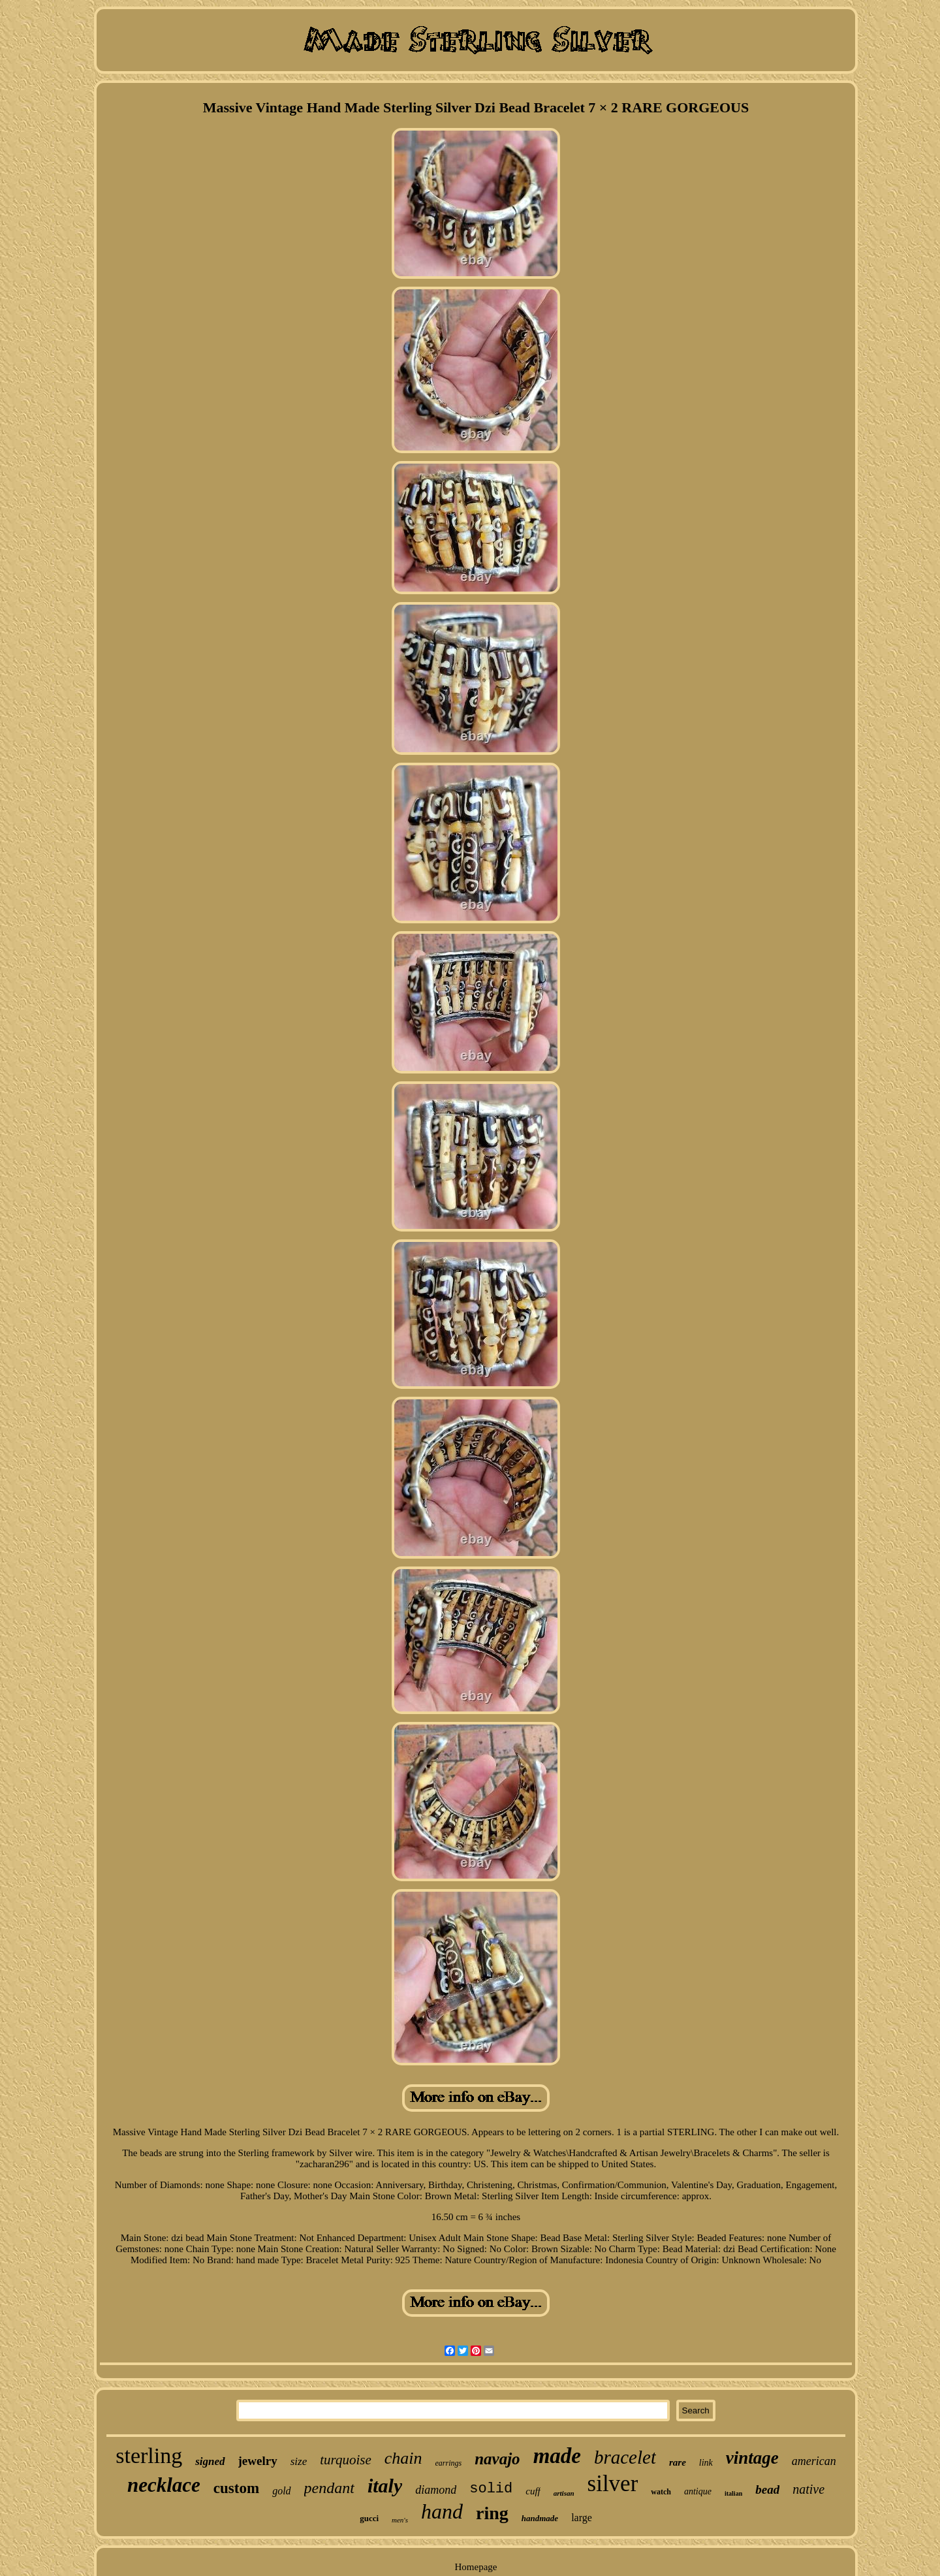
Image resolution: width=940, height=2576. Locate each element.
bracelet (625, 2457)
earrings (448, 2463)
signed (210, 2461)
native (808, 2489)
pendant (329, 2487)
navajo (497, 2459)
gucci (369, 2518)
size (298, 2461)
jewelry (257, 2461)
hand (442, 2511)
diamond (435, 2489)
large (581, 2517)
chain (403, 2458)
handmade (540, 2518)
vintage (752, 2458)
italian (733, 2493)
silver (613, 2483)
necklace (163, 2484)
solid (490, 2489)
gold (281, 2490)
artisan (564, 2493)
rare (677, 2462)
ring (492, 2513)
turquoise (345, 2460)
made (557, 2456)
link (706, 2463)
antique (698, 2491)
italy (385, 2485)
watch (661, 2491)
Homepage (476, 2567)
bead (767, 2489)
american (814, 2461)
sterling (149, 2455)
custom (236, 2488)
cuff (532, 2491)
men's (400, 2520)
